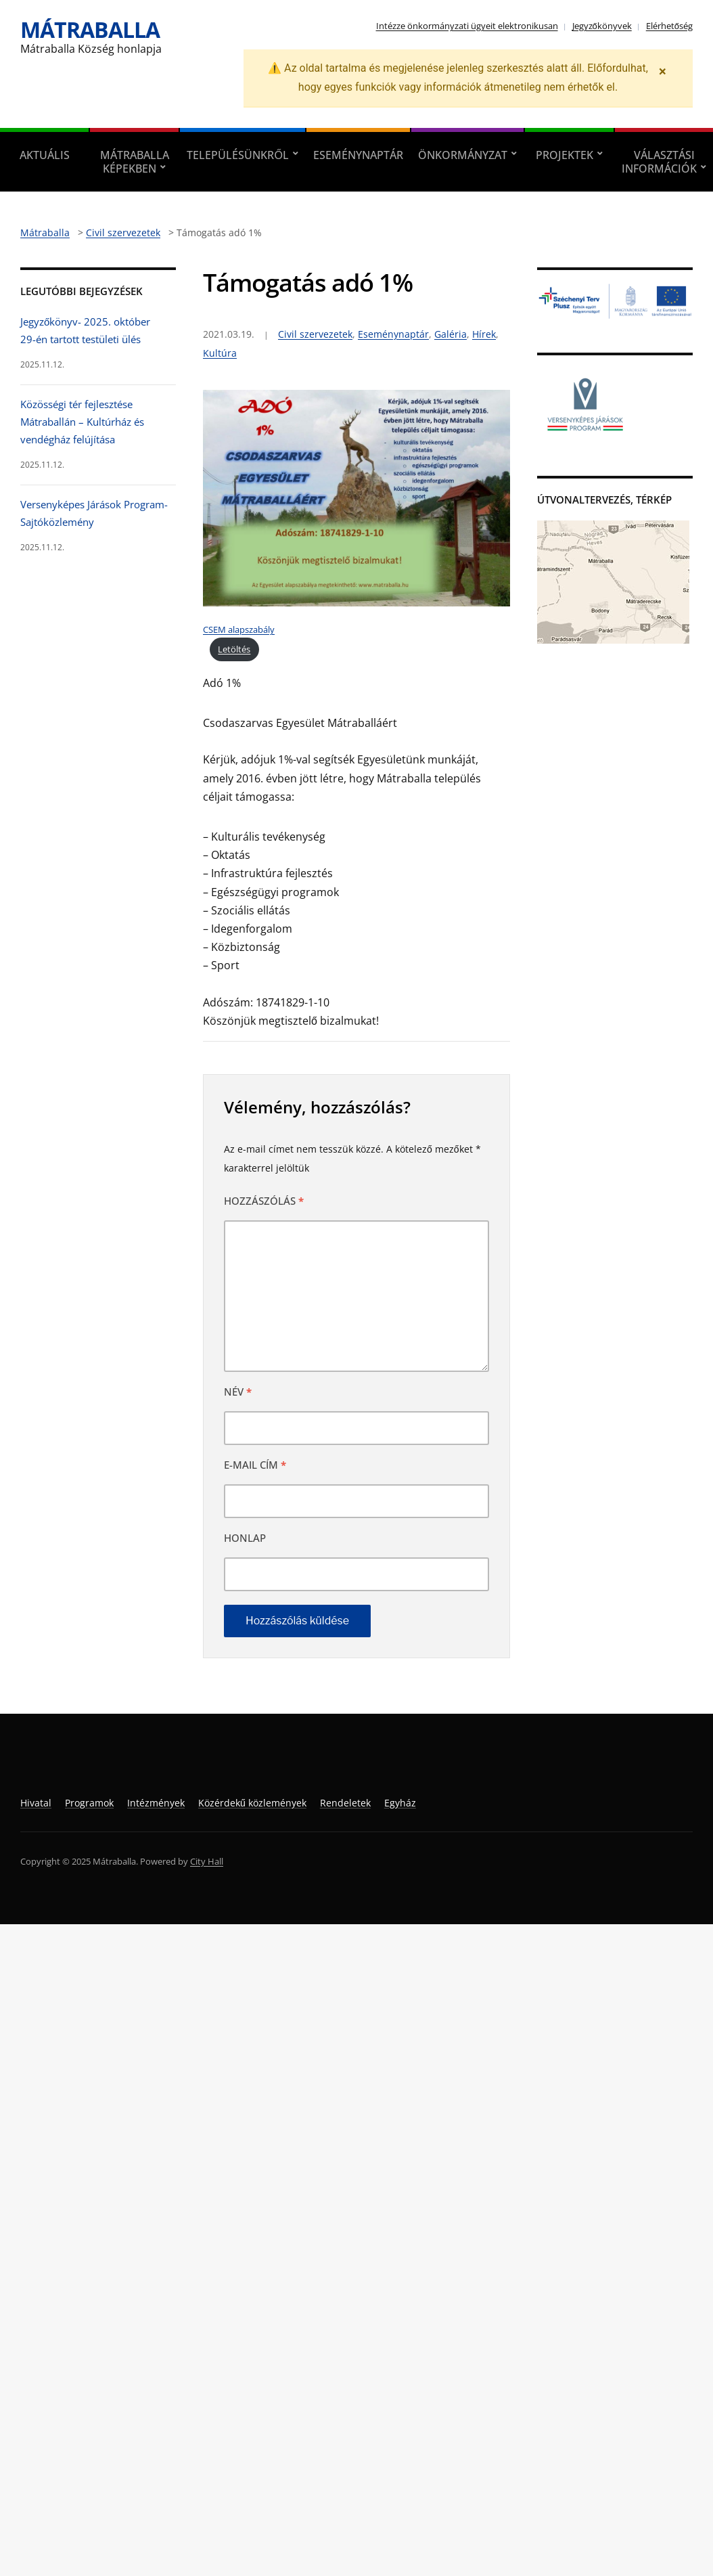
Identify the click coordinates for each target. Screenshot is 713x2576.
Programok (89, 1802)
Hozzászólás (264, 1200)
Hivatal (35, 1802)
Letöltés (234, 649)
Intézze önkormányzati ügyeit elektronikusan (467, 26)
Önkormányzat (462, 155)
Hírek (484, 334)
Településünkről (237, 155)
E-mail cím (255, 1464)
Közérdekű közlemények (252, 1802)
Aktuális (45, 155)
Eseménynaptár (358, 155)
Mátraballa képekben (134, 162)
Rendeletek (345, 1802)
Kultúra (220, 353)
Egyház (400, 1802)
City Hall (206, 1861)
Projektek (564, 155)
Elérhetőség (669, 26)
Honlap (245, 1538)
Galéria (450, 334)
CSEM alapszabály (239, 629)
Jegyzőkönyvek (602, 26)
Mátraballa (90, 29)
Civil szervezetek (315, 334)
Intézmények (156, 1802)
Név (238, 1391)
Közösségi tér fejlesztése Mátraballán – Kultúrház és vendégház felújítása (82, 422)
